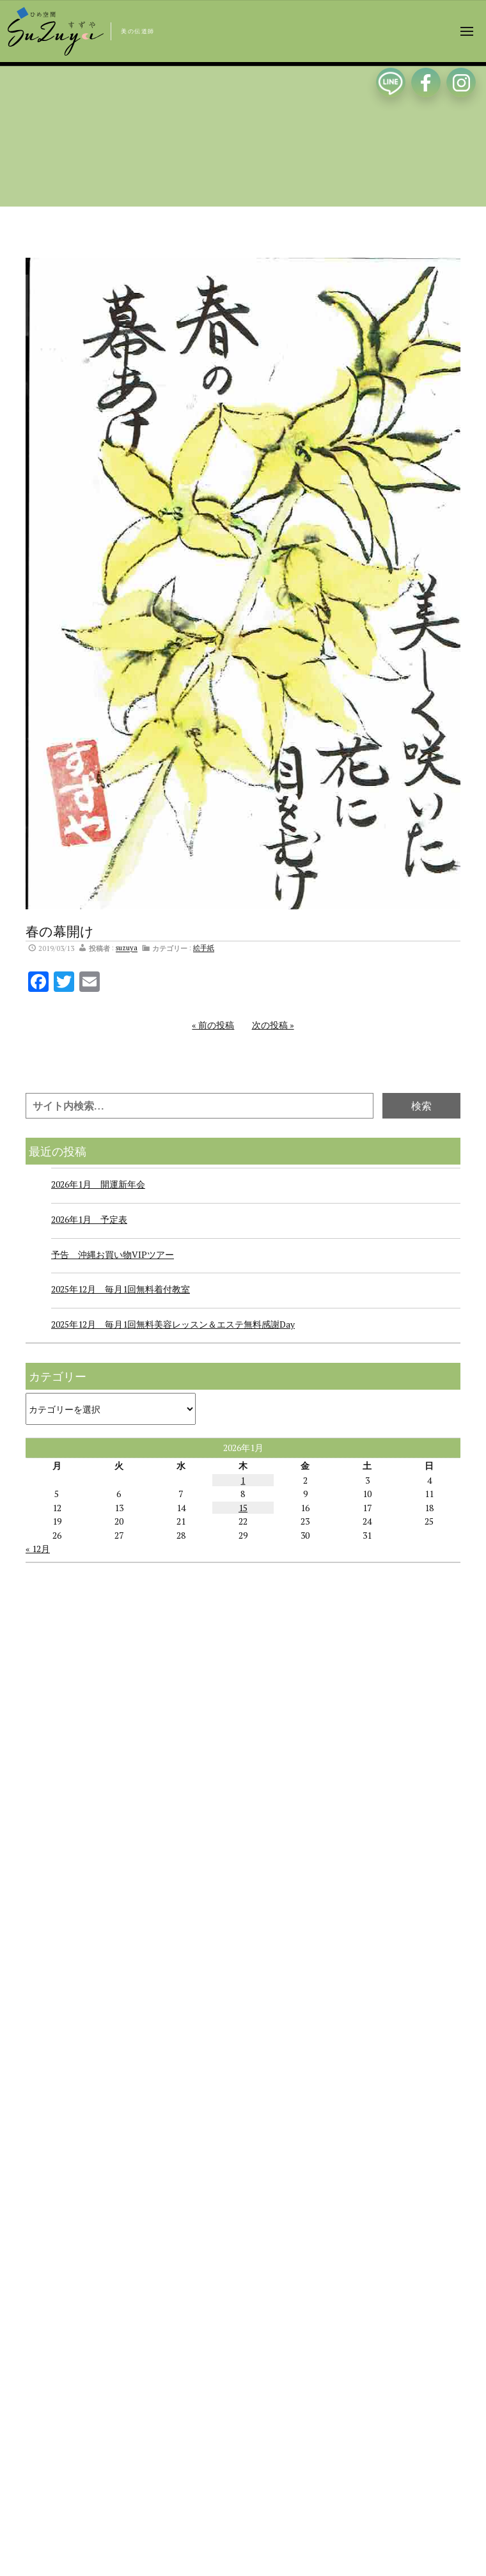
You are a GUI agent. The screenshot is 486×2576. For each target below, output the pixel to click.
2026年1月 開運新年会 (98, 1184)
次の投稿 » (273, 1025)
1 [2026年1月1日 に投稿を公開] (242, 1480)
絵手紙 (203, 948)
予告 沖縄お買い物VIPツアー (112, 1254)
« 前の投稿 (213, 1025)
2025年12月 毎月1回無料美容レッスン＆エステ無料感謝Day (173, 1324)
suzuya (126, 948)
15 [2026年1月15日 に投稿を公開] (243, 1508)
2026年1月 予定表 (89, 1219)
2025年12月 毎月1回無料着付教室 (120, 1289)
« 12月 (38, 1549)
